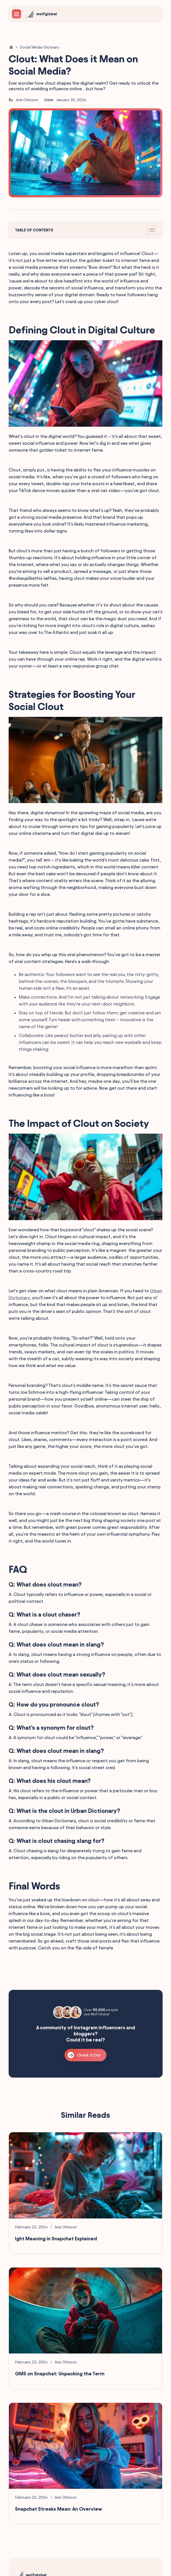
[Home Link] (11, 47)
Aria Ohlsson (27, 100)
